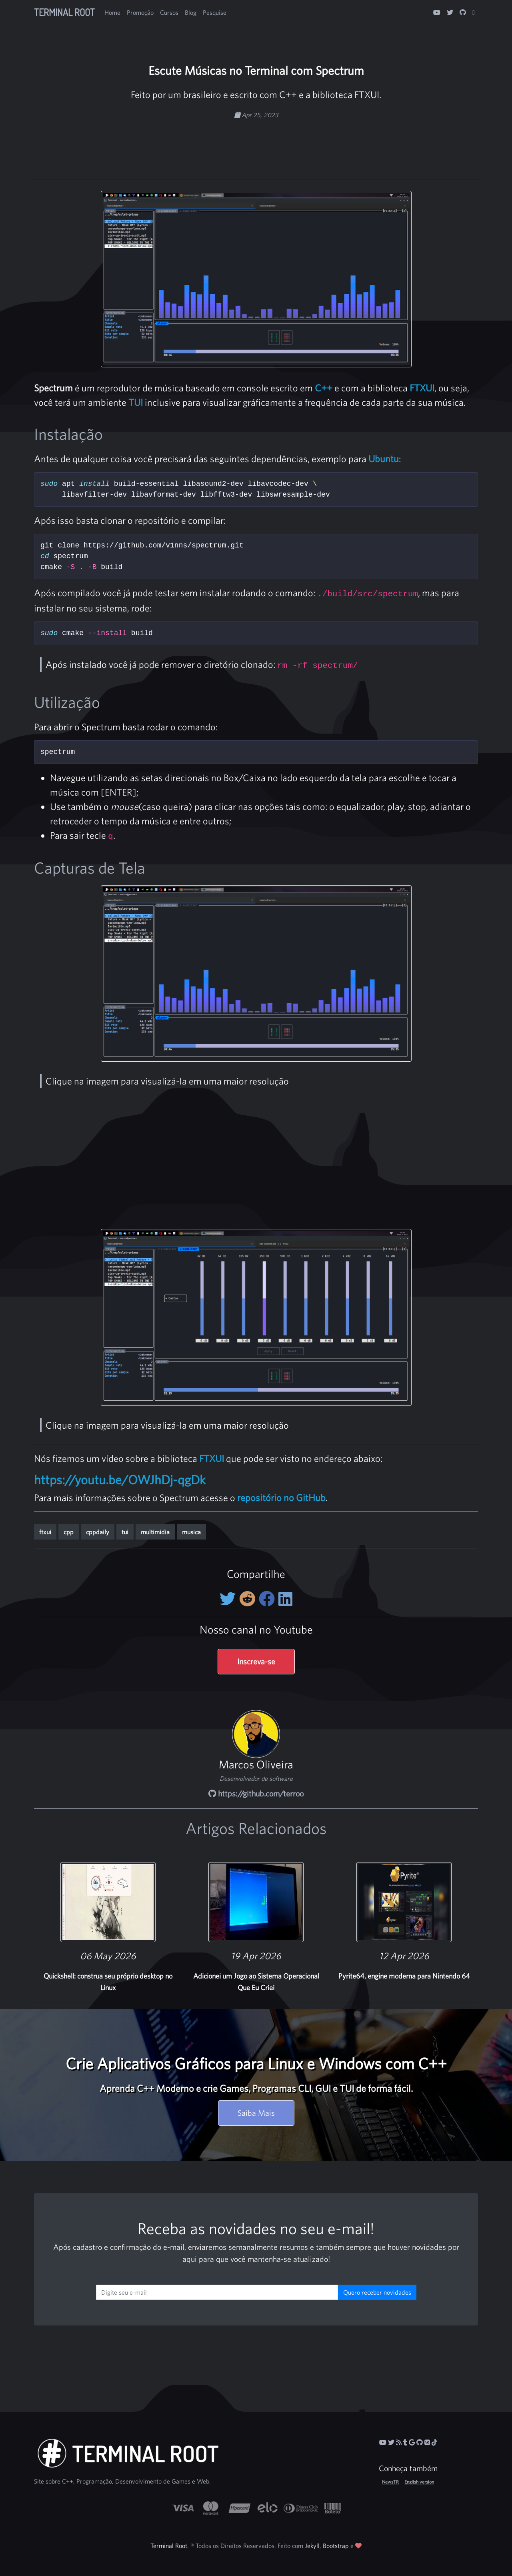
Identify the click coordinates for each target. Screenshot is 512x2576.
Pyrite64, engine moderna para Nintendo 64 (404, 1976)
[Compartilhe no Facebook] (268, 1599)
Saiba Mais (256, 2112)
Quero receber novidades (377, 2292)
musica (191, 1532)
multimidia (155, 1532)
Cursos (169, 12)
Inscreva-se (256, 1661)
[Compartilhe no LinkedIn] (285, 1599)
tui (125, 1532)
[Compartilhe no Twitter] (229, 1599)
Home (112, 12)
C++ (323, 387)
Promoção (140, 12)
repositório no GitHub (281, 1497)
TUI (135, 402)
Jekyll (312, 2545)
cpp (69, 1532)
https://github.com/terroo (256, 1793)
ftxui (45, 1532)
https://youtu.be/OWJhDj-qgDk (120, 1479)
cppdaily (97, 1532)
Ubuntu (383, 458)
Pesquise (214, 12)
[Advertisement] (256, 145)
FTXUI (422, 387)
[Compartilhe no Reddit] (249, 1599)
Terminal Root (64, 12)
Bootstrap (336, 2545)
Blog (190, 12)
